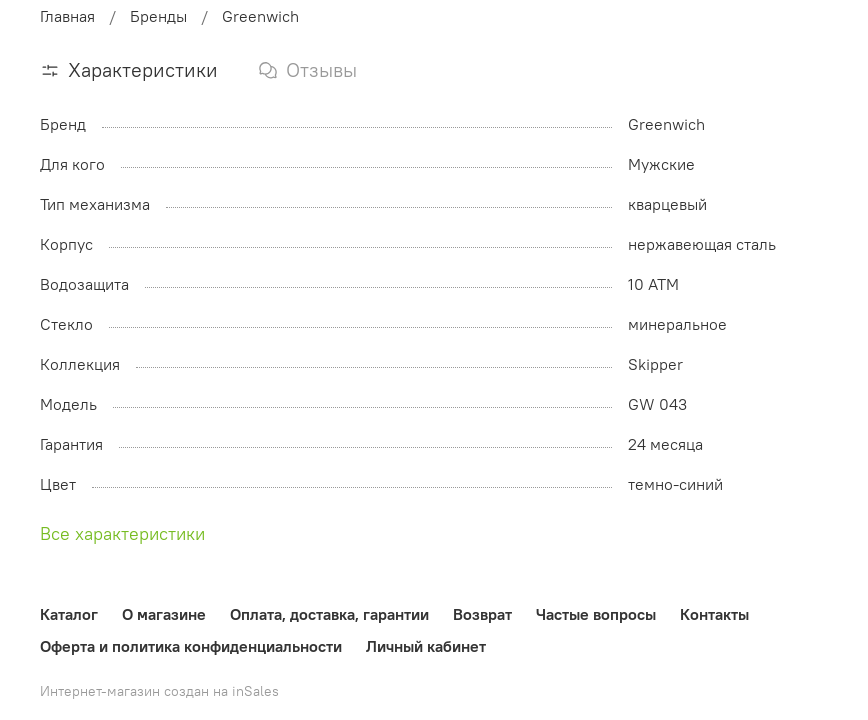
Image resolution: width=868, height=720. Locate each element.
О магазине (164, 614)
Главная (67, 16)
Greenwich (260, 16)
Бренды (158, 16)
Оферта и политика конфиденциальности (191, 646)
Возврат (482, 614)
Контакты (714, 614)
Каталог (69, 614)
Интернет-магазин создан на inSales (159, 691)
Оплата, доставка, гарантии (329, 614)
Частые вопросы (596, 614)
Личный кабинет (426, 646)
